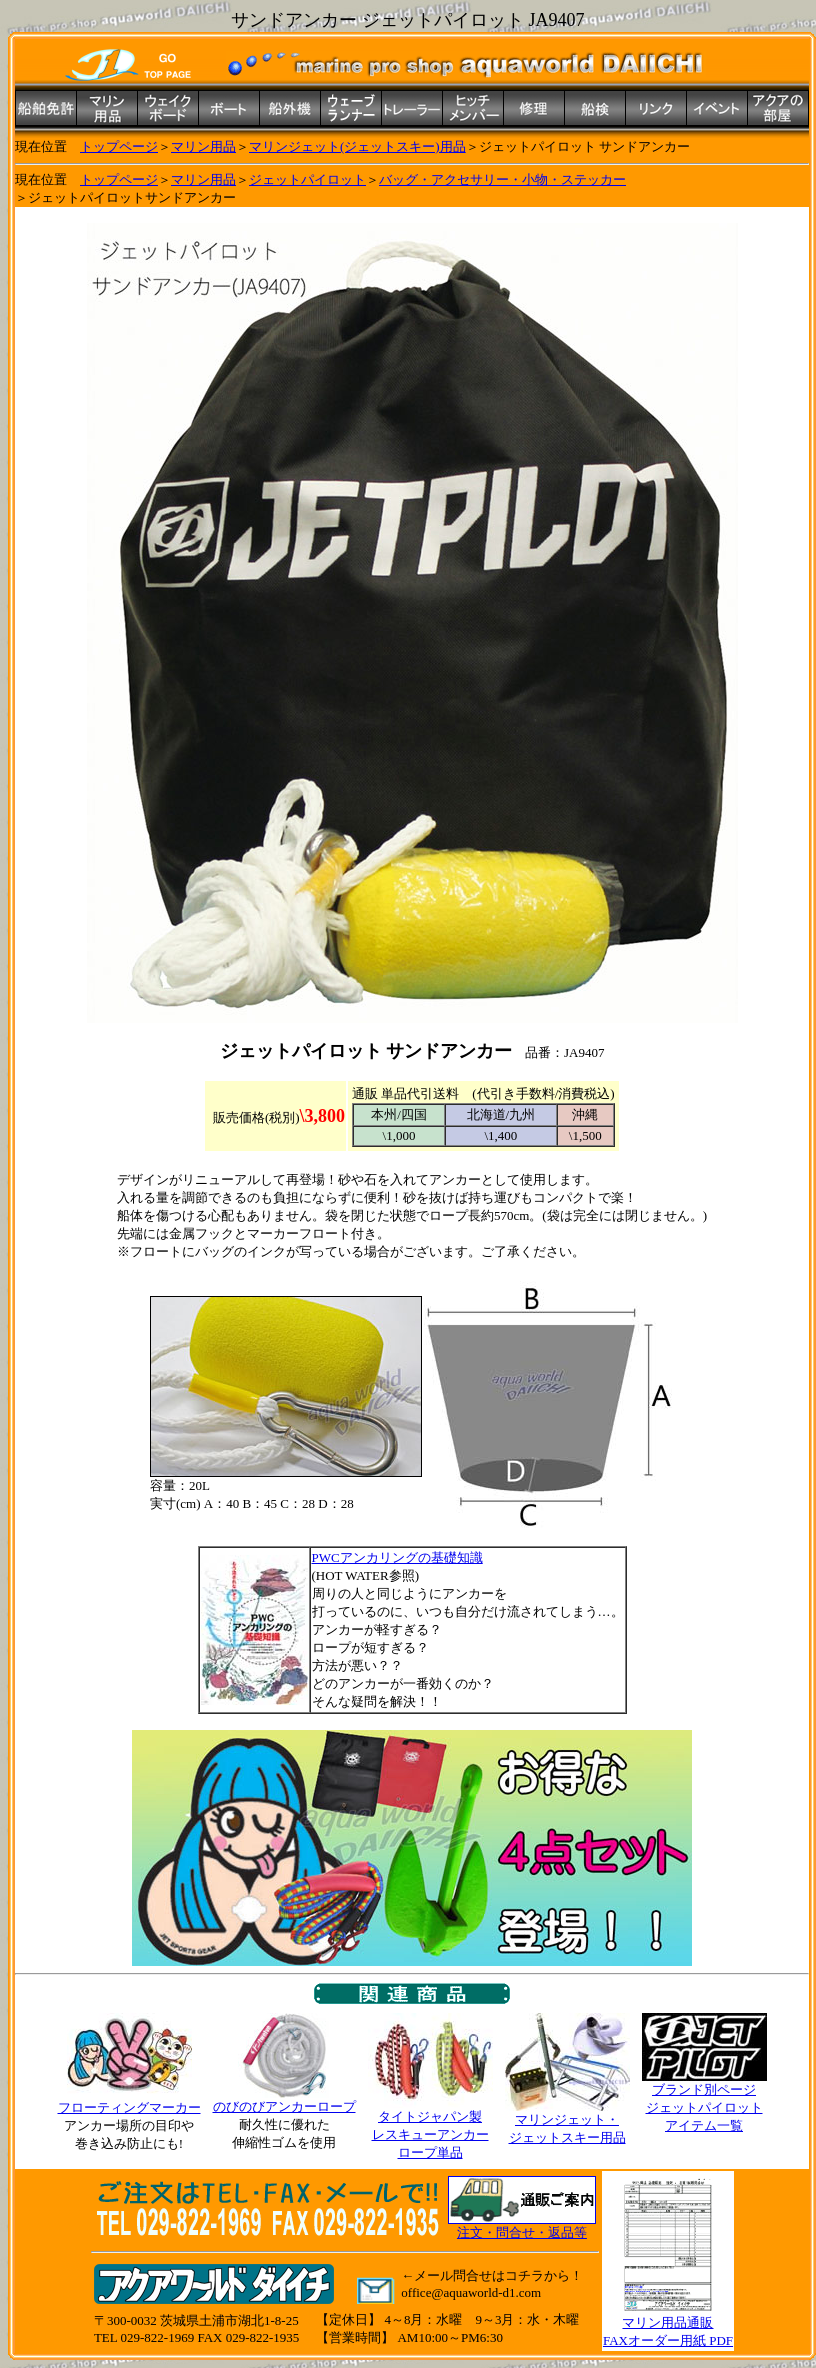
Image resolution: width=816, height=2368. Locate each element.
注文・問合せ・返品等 (522, 2232)
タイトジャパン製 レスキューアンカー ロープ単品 (430, 2128)
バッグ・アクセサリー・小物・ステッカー (502, 179)
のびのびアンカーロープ (284, 2100)
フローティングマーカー (129, 2107)
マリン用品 (203, 146)
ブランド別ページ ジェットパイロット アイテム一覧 (704, 2101)
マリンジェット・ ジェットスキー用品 (567, 2122)
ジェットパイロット (307, 179)
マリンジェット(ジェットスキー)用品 (357, 146)
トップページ (119, 146)
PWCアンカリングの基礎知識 (397, 1557)
